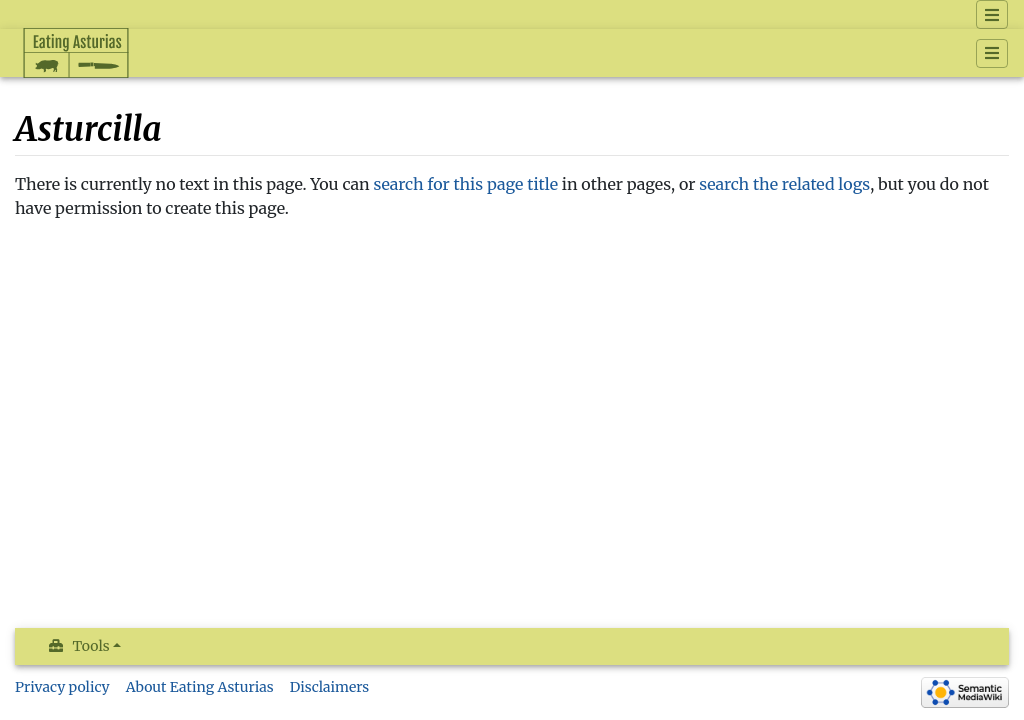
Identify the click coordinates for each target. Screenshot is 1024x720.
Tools (91, 646)
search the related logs (784, 184)
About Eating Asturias (200, 687)
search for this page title (466, 184)
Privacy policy (62, 687)
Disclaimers (330, 687)
